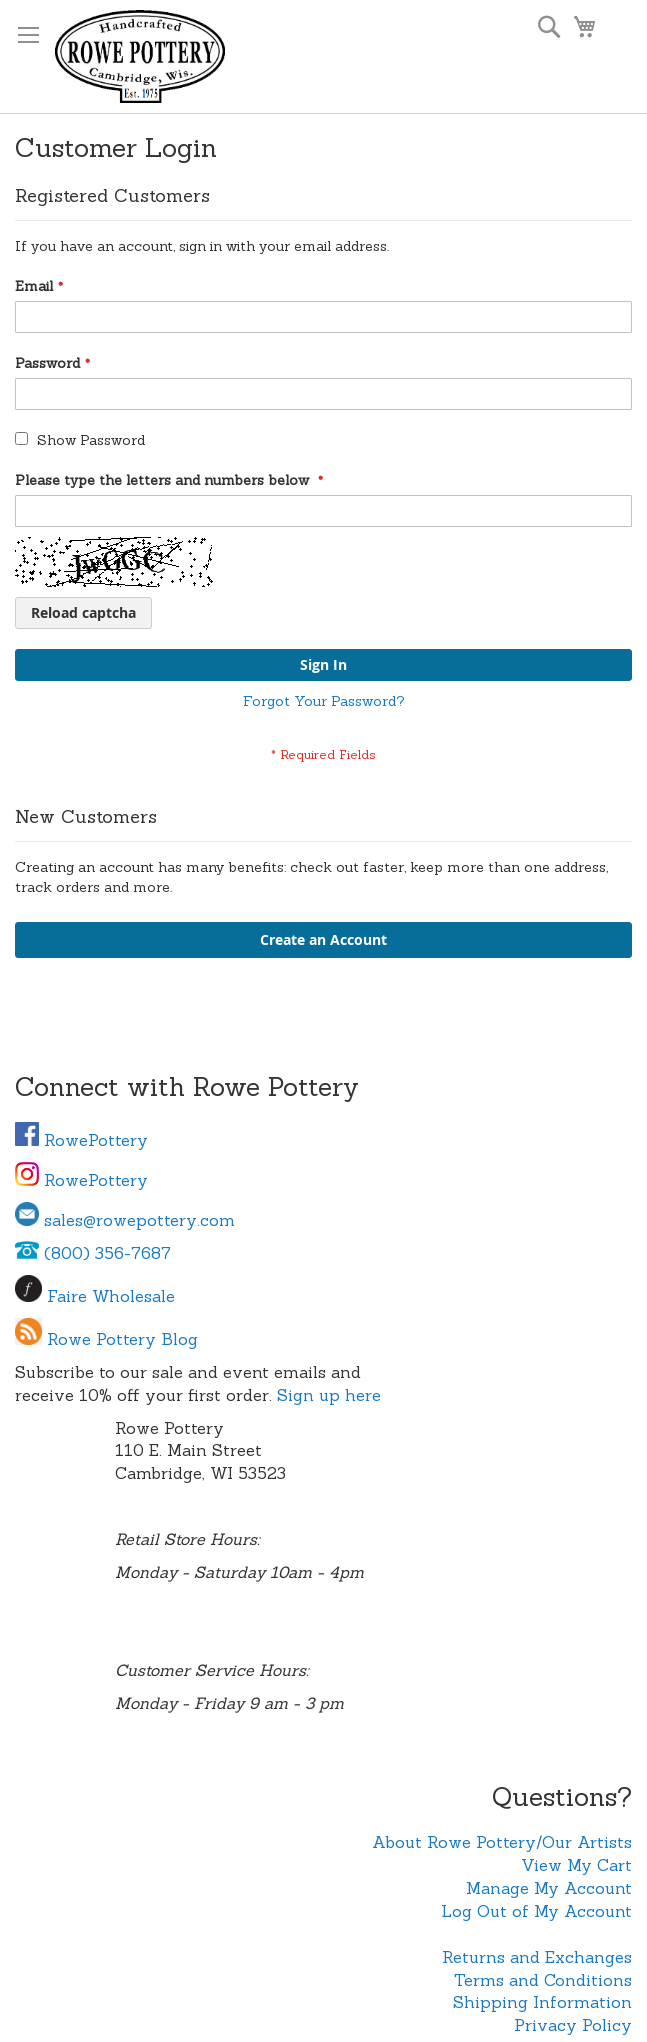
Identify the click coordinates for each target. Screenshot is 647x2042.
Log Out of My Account (536, 1911)
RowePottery (81, 1140)
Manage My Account (549, 1888)
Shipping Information (542, 2002)
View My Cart (576, 1865)
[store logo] (140, 56)
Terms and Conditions (543, 1980)
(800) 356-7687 (93, 1253)
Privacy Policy (573, 2025)
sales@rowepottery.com (125, 1220)
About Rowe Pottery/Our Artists (502, 1842)
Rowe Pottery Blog (122, 1339)
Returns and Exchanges (537, 1957)
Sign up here (329, 1395)
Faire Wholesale (111, 1296)
